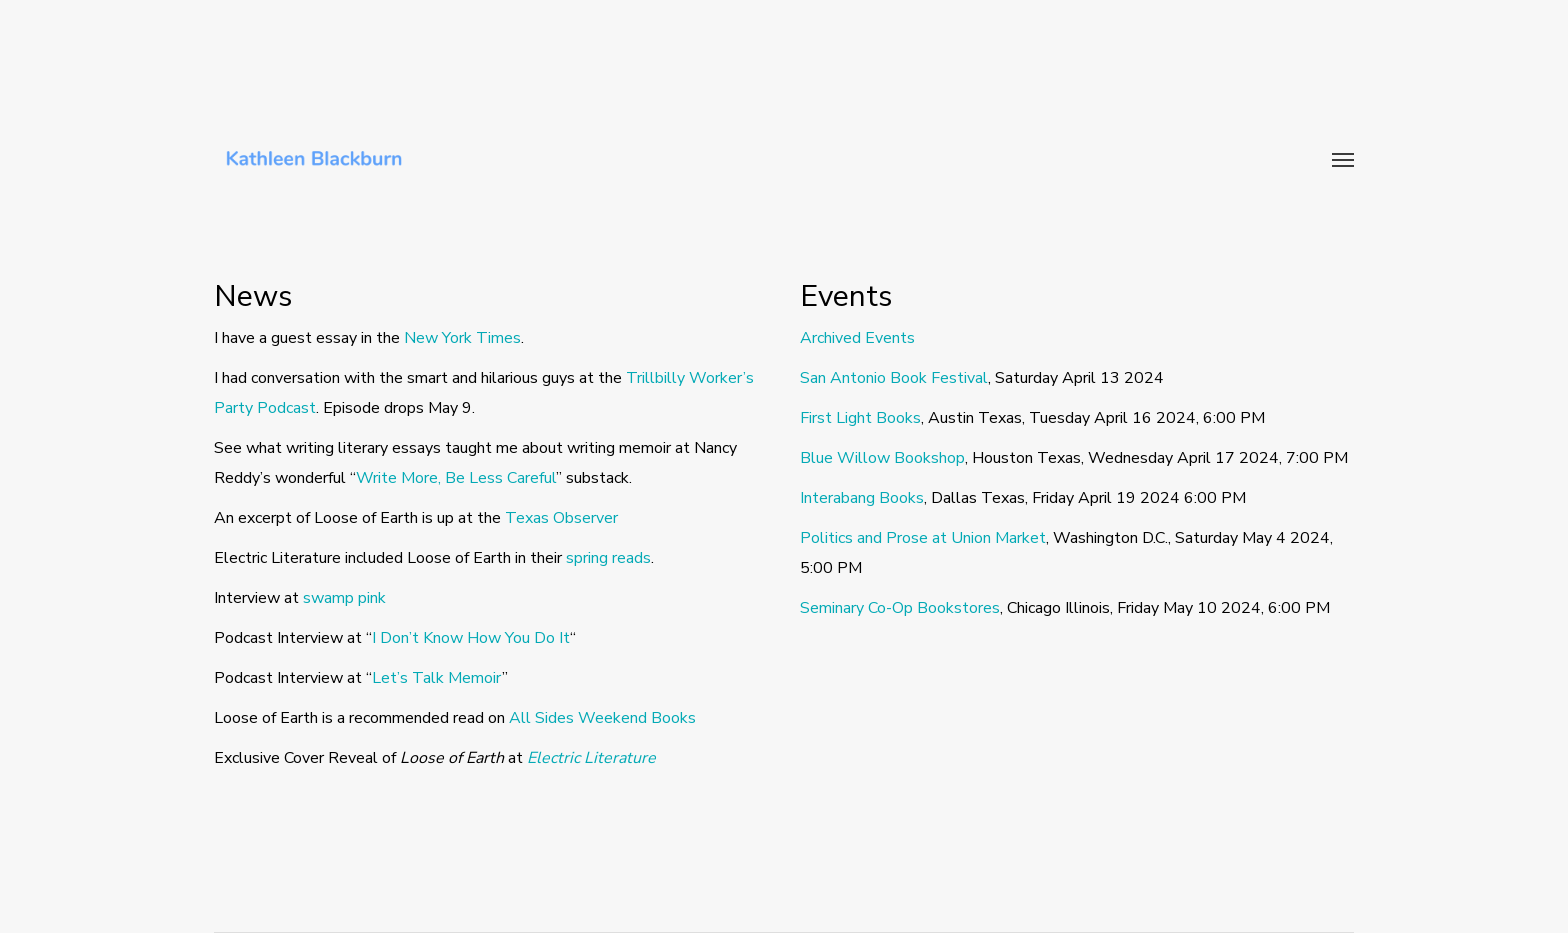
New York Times (462, 338)
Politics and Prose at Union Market (923, 538)
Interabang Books (862, 498)
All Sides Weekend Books (602, 718)
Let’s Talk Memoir (437, 678)
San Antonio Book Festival (894, 378)
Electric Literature (591, 758)
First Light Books (860, 418)
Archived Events (857, 338)
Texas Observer (561, 518)
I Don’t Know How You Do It (471, 638)
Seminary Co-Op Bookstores (900, 608)
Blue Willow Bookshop (882, 458)
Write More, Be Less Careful (456, 478)
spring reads (608, 558)
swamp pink (344, 598)
